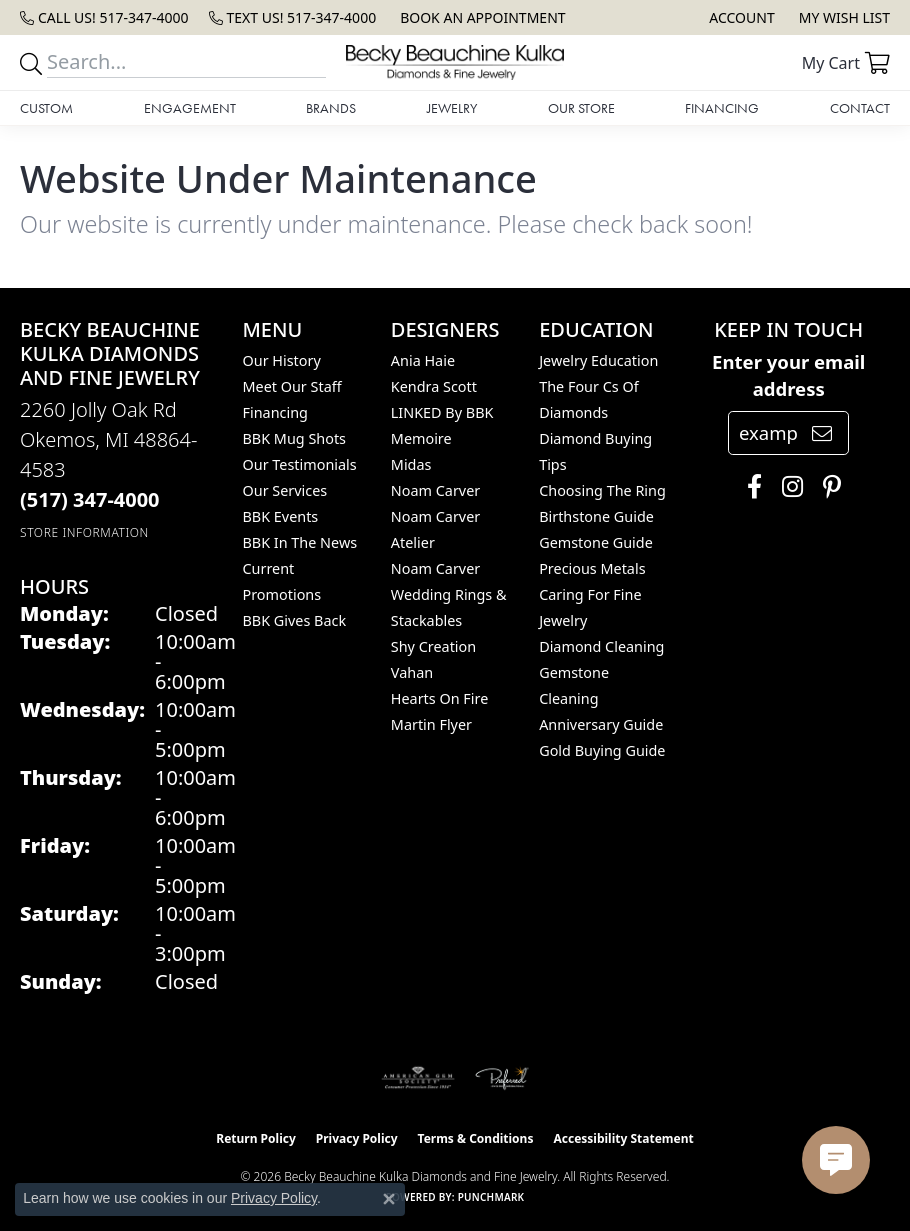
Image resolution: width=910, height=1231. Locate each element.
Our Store (581, 108)
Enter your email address (788, 375)
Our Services (285, 490)
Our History (282, 360)
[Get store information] (84, 532)
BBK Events (281, 516)
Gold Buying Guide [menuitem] (602, 750)
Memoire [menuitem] (421, 438)
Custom (46, 108)
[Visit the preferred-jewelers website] (502, 1078)
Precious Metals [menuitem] (592, 568)
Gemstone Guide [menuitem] (596, 542)
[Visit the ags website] (418, 1078)
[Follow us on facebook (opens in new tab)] (749, 487)
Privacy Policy (357, 1138)
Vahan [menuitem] (412, 672)
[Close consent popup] (389, 1199)
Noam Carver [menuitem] (435, 490)
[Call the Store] (90, 499)
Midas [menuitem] (411, 464)
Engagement (190, 108)
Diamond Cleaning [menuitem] (601, 646)
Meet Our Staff (292, 386)
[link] (104, 17)
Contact (860, 108)
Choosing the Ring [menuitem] (602, 490)
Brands (331, 108)
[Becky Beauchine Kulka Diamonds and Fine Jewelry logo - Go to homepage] (455, 62)
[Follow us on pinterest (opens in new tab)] (827, 487)
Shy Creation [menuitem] (433, 646)
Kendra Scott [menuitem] (434, 386)
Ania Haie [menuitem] (423, 360)
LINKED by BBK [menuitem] (442, 412)
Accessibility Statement (623, 1138)
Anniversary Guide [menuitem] (601, 724)
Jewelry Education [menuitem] (598, 360)
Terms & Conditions (476, 1138)
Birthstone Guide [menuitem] (596, 516)
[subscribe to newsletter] (822, 433)
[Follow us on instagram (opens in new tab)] (787, 487)
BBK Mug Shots (294, 438)
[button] (739, 17)
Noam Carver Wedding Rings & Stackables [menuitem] (449, 594)
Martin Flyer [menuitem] (431, 724)
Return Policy (256, 1138)
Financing (722, 108)
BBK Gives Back (295, 620)
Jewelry (452, 108)
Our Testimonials (300, 464)
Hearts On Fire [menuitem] (439, 698)
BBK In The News (300, 542)
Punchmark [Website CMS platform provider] (491, 1197)
